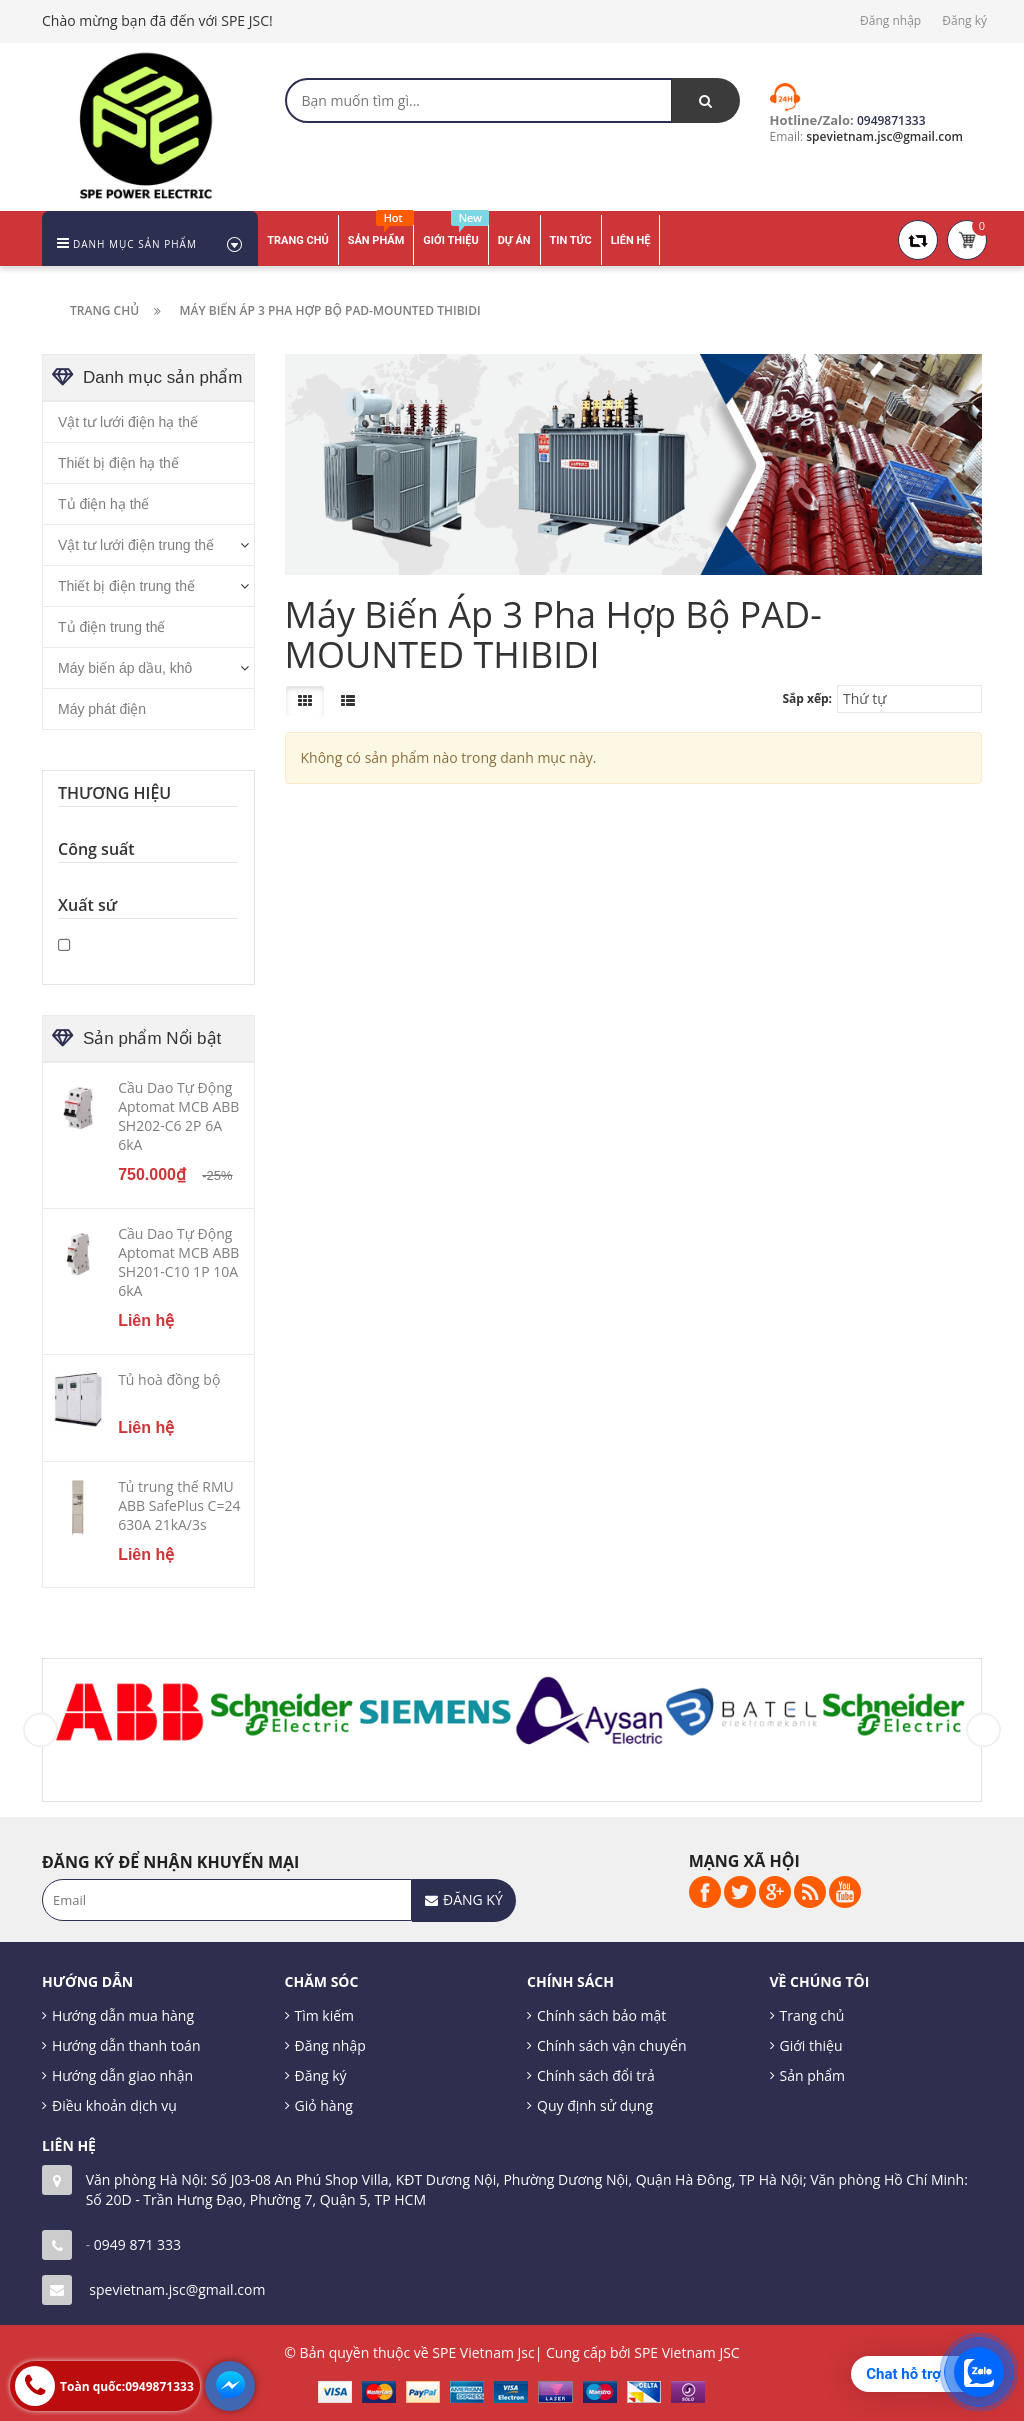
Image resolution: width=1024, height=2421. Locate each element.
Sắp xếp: (807, 698)
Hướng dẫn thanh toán (126, 2045)
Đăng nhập (890, 20)
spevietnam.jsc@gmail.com (177, 2289)
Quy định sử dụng (595, 2105)
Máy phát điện (102, 709)
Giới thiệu (811, 2045)
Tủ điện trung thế (112, 627)
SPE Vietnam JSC (686, 2352)
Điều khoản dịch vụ (114, 2105)
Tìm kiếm (325, 2015)
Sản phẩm (813, 2075)
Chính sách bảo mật (601, 2015)
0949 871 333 (137, 2244)
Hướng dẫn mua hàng (123, 2015)
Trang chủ (812, 2015)
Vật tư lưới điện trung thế (136, 545)
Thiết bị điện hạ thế (118, 463)
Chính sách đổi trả (596, 2075)
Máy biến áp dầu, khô (125, 668)
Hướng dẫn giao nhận (122, 2075)
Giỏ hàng (324, 2105)
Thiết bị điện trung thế (126, 586)
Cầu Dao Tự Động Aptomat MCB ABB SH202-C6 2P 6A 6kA (178, 1116)
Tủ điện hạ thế (103, 504)
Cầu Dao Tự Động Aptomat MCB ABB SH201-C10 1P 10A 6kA (178, 1262)
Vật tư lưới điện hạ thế (128, 422)
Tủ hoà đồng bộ (169, 1379)
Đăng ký (964, 20)
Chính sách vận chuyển (611, 2045)
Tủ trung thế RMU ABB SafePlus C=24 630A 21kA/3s (179, 1505)
